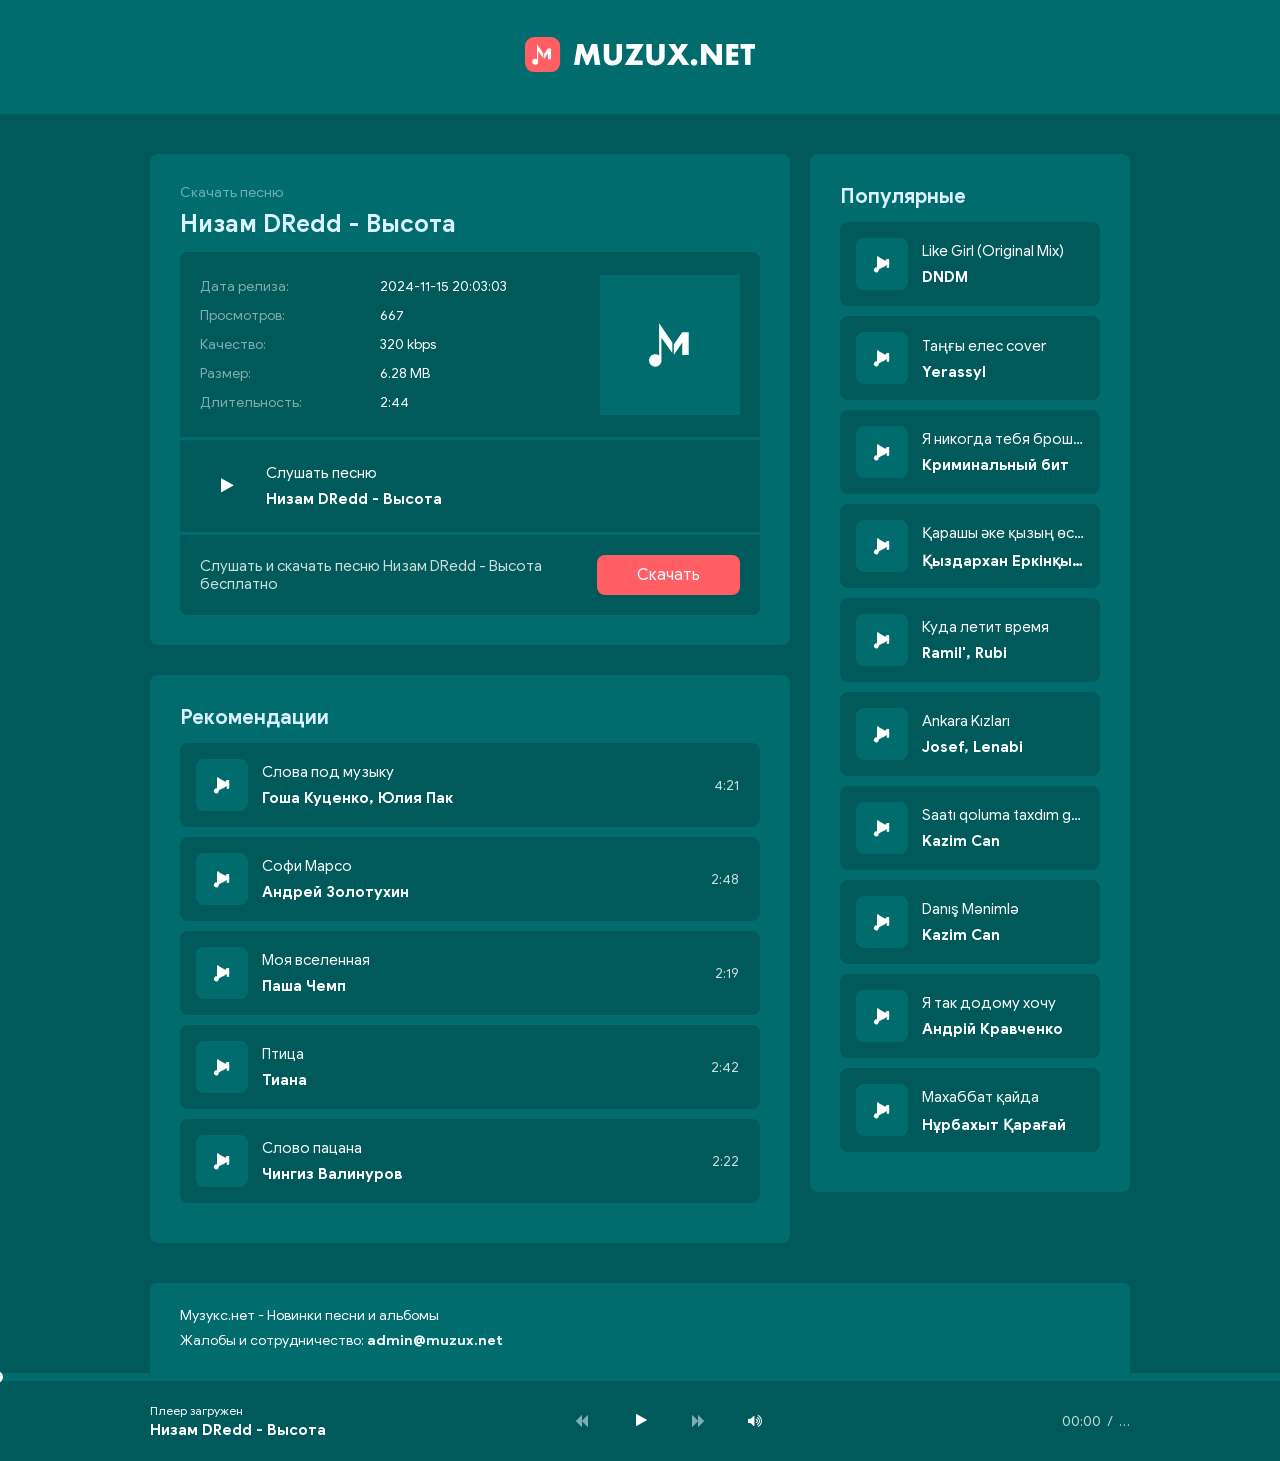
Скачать (668, 575)
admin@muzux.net (435, 1340)
